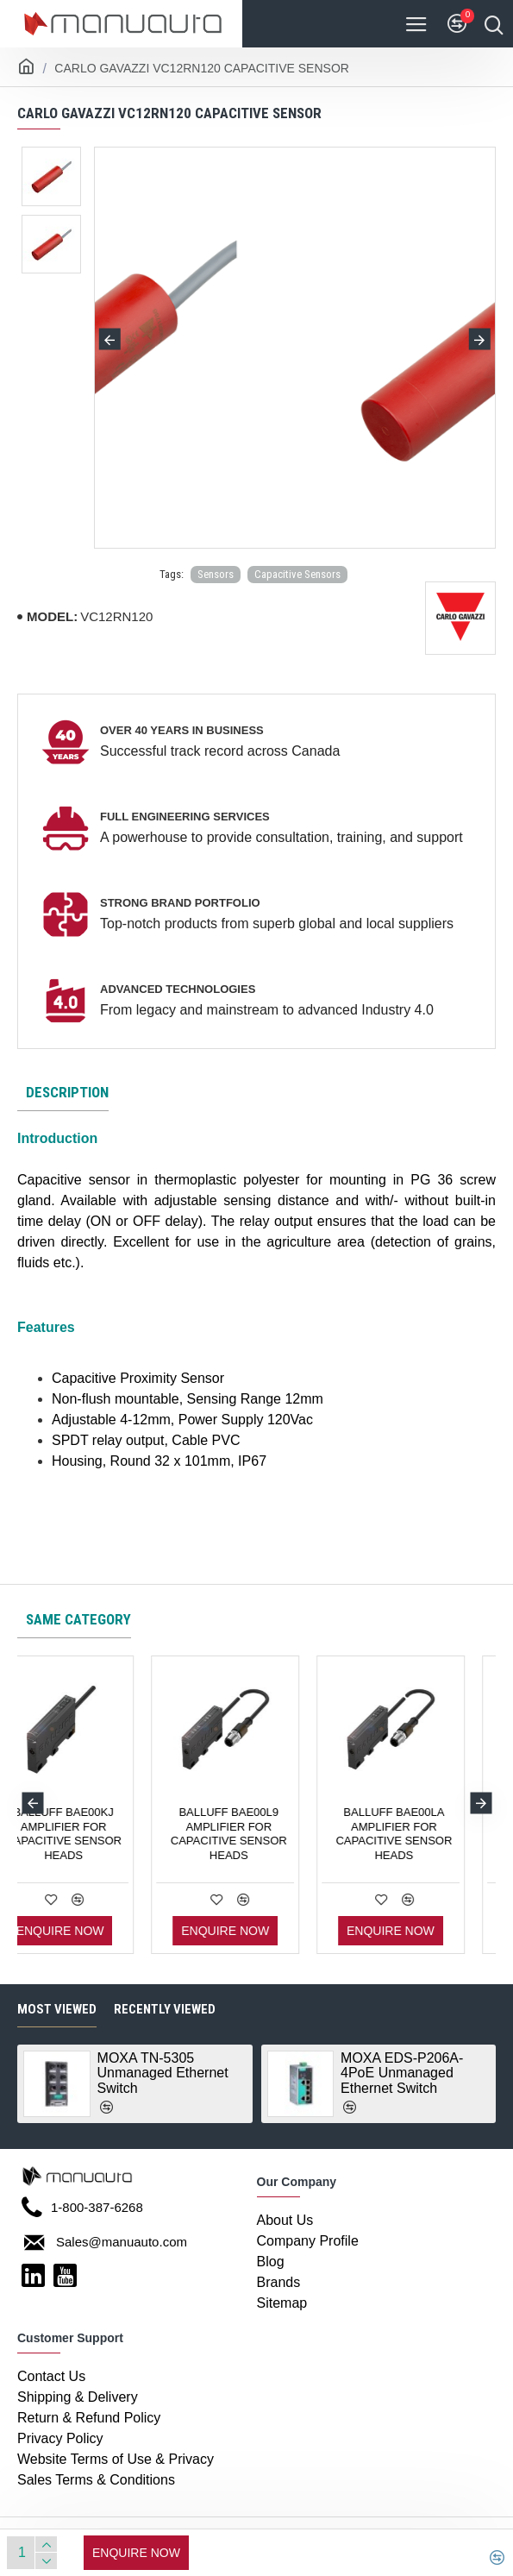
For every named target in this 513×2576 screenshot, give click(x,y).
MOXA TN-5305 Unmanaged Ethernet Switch (162, 2073)
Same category (78, 1619)
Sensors (215, 574)
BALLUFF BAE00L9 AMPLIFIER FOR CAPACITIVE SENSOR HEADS (425, 1834)
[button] (110, 339)
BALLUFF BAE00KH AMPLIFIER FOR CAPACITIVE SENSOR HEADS (94, 1834)
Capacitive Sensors (297, 574)
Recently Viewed (165, 2009)
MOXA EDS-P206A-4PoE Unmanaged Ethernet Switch (402, 2073)
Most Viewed (57, 2009)
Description (67, 1092)
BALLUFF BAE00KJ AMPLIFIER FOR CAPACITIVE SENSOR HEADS (260, 1834)
